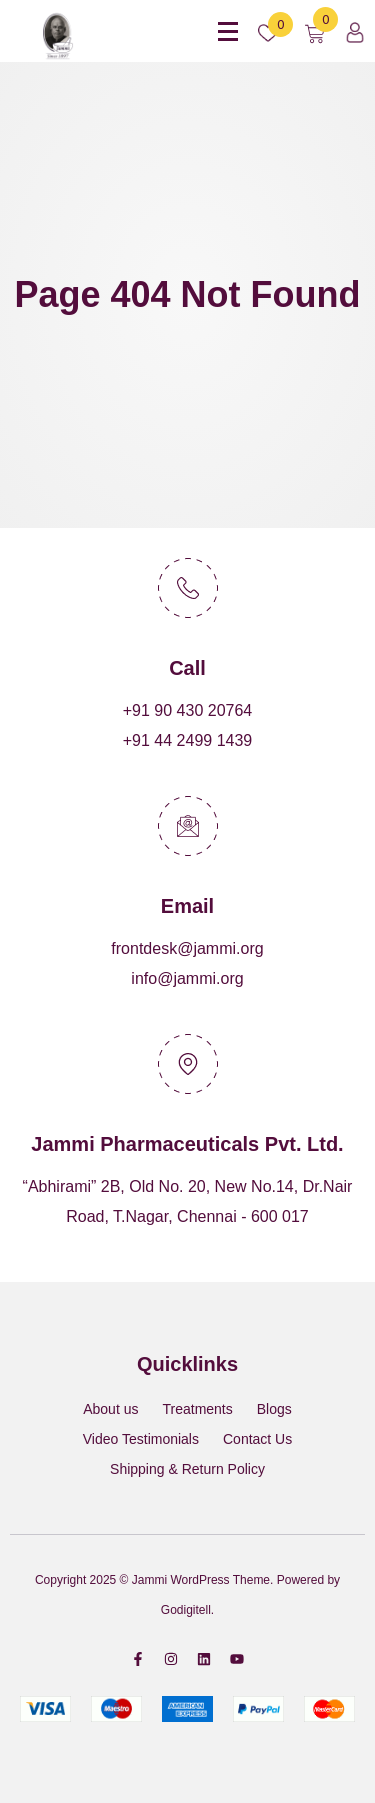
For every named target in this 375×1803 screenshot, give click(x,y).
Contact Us (257, 1439)
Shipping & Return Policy (187, 1469)
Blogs (274, 1409)
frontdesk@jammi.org (187, 948)
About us (110, 1409)
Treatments (197, 1409)
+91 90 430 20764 (187, 710)
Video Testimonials (141, 1439)
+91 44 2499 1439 (187, 740)
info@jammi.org (187, 978)
